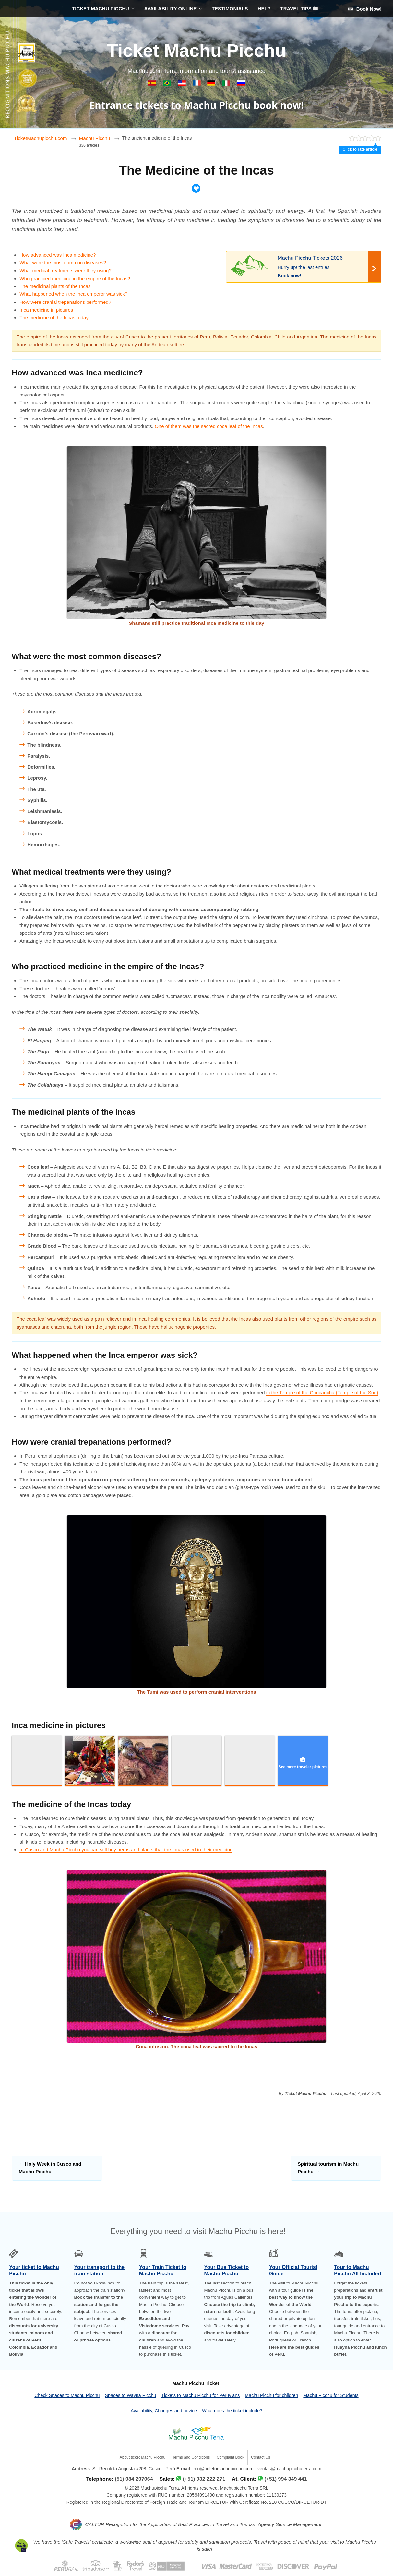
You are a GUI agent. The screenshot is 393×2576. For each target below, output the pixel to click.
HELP (264, 8)
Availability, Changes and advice (164, 2410)
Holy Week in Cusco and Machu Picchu (50, 2167)
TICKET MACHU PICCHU (100, 8)
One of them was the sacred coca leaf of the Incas (209, 426)
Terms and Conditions (191, 2457)
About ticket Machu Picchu (142, 2457)
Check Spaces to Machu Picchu (67, 2395)
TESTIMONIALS (230, 8)
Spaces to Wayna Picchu (130, 2395)
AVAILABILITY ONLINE (170, 8)
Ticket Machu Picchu (196, 50)
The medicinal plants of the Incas (54, 286)
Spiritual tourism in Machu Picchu (328, 2167)
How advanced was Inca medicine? (57, 255)
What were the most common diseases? (62, 262)
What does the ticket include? (232, 2410)
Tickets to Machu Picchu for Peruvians (200, 2395)
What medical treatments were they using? (65, 270)
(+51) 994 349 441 (285, 2479)
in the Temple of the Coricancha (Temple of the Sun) (322, 1392)
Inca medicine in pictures (46, 310)
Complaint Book (230, 2457)
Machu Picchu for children (271, 2395)
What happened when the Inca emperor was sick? (73, 294)
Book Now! (365, 9)
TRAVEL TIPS (299, 8)
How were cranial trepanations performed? (65, 302)
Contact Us (260, 2457)
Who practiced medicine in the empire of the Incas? (74, 278)
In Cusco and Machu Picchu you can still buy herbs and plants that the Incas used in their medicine (125, 1849)
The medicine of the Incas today (54, 317)
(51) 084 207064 (134, 2479)
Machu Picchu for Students (330, 2395)
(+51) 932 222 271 (204, 2479)
